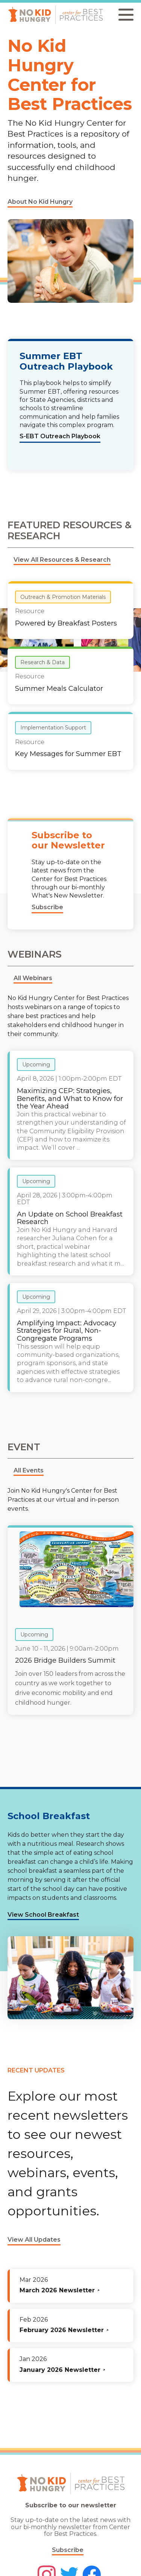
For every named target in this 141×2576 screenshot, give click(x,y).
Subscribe (67, 2549)
